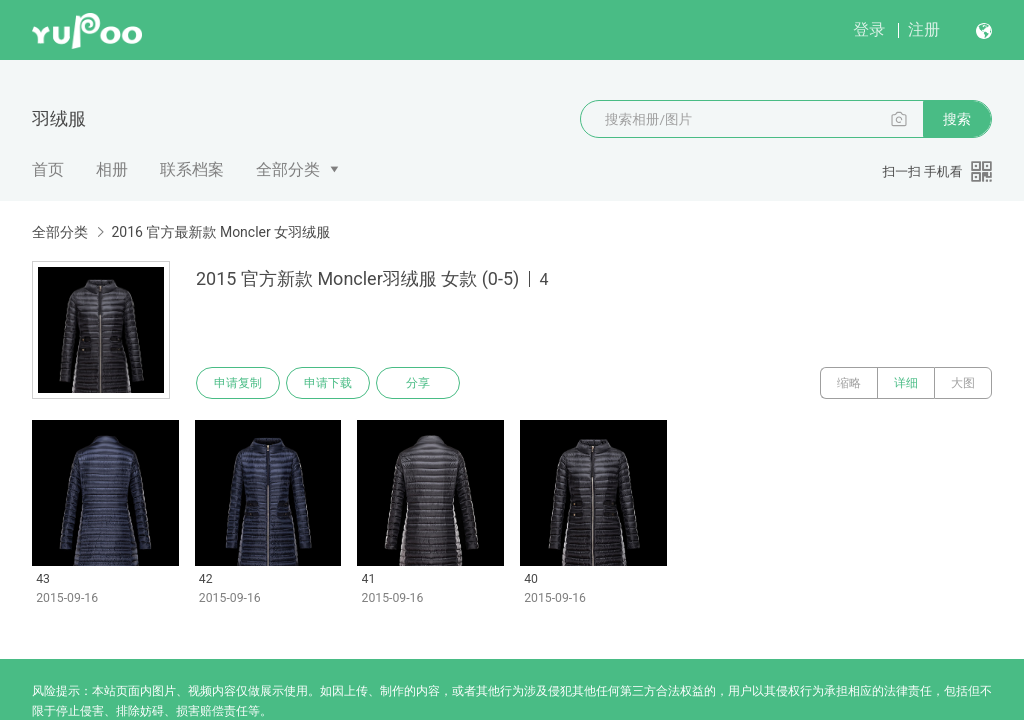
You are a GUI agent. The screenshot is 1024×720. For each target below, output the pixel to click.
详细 (906, 383)
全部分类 (288, 169)
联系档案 (192, 169)
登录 (869, 29)
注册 (924, 29)
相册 (112, 169)
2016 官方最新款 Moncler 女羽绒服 (220, 232)
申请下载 (328, 383)
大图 (963, 383)
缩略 (849, 383)
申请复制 (238, 383)
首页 (48, 169)
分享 (418, 383)
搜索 (957, 119)
